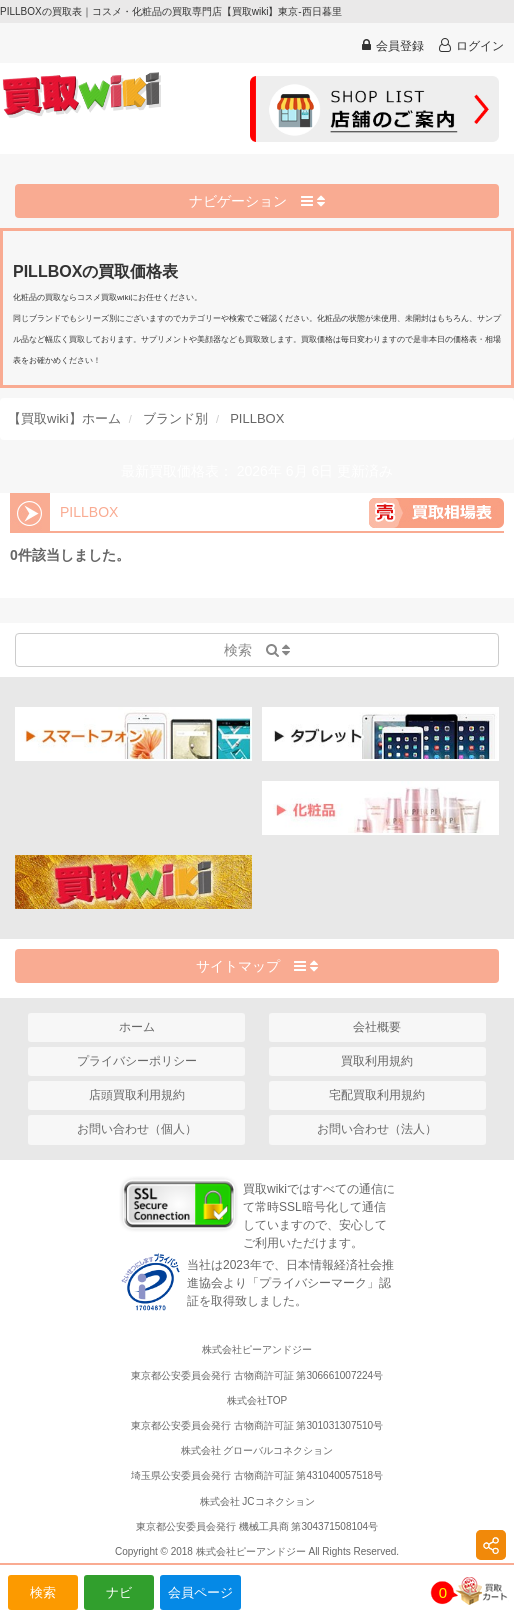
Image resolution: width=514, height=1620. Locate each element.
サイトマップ (257, 966)
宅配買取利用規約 (377, 1095)
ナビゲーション (257, 201)
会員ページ (200, 1592)
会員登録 (393, 45)
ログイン (471, 45)
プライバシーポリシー (137, 1061)
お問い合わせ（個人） (137, 1129)
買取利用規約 (377, 1061)
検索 (43, 1592)
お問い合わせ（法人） (377, 1129)
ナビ (119, 1592)
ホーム (137, 1027)
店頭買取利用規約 (137, 1095)
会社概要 (377, 1027)
